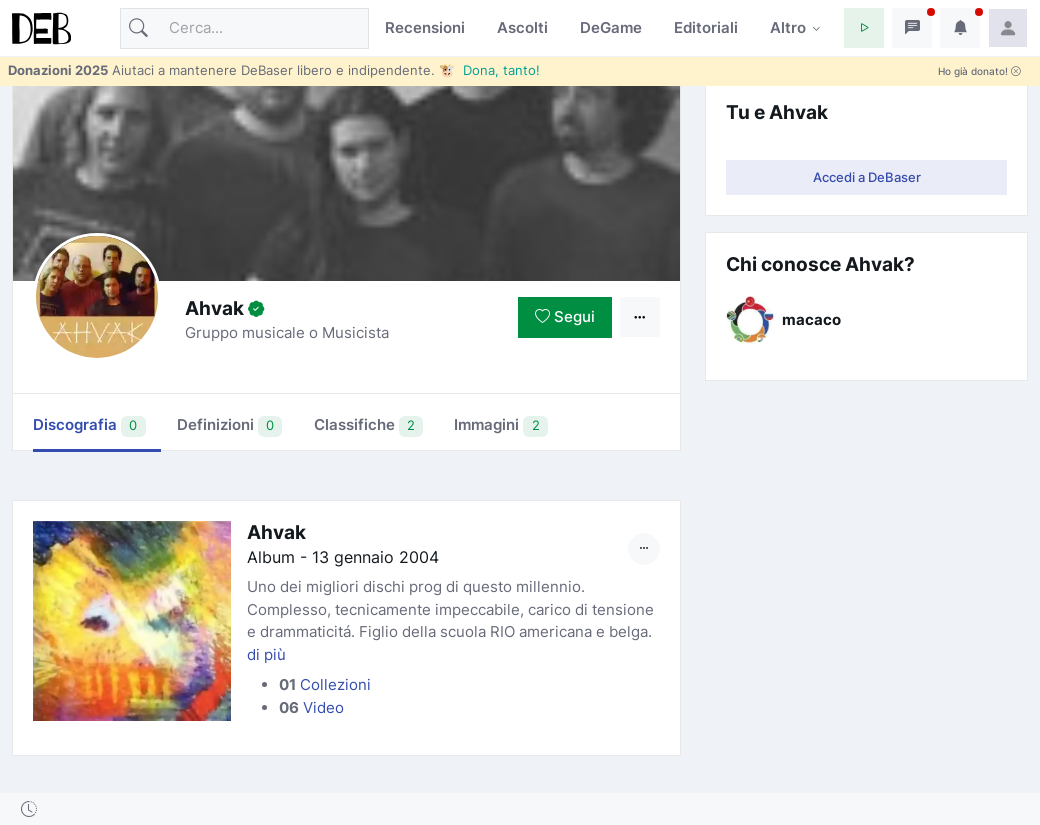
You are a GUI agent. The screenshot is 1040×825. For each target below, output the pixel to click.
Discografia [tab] (89, 426)
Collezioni (335, 684)
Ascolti (522, 27)
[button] (864, 28)
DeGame (611, 27)
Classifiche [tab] (369, 426)
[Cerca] (244, 28)
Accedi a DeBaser (867, 177)
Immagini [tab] (501, 426)
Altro (788, 27)
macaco (811, 319)
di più (266, 654)
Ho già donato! (979, 71)
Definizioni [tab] (230, 426)
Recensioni (425, 27)
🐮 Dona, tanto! (489, 70)
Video (323, 707)
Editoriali (706, 27)
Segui (565, 316)
